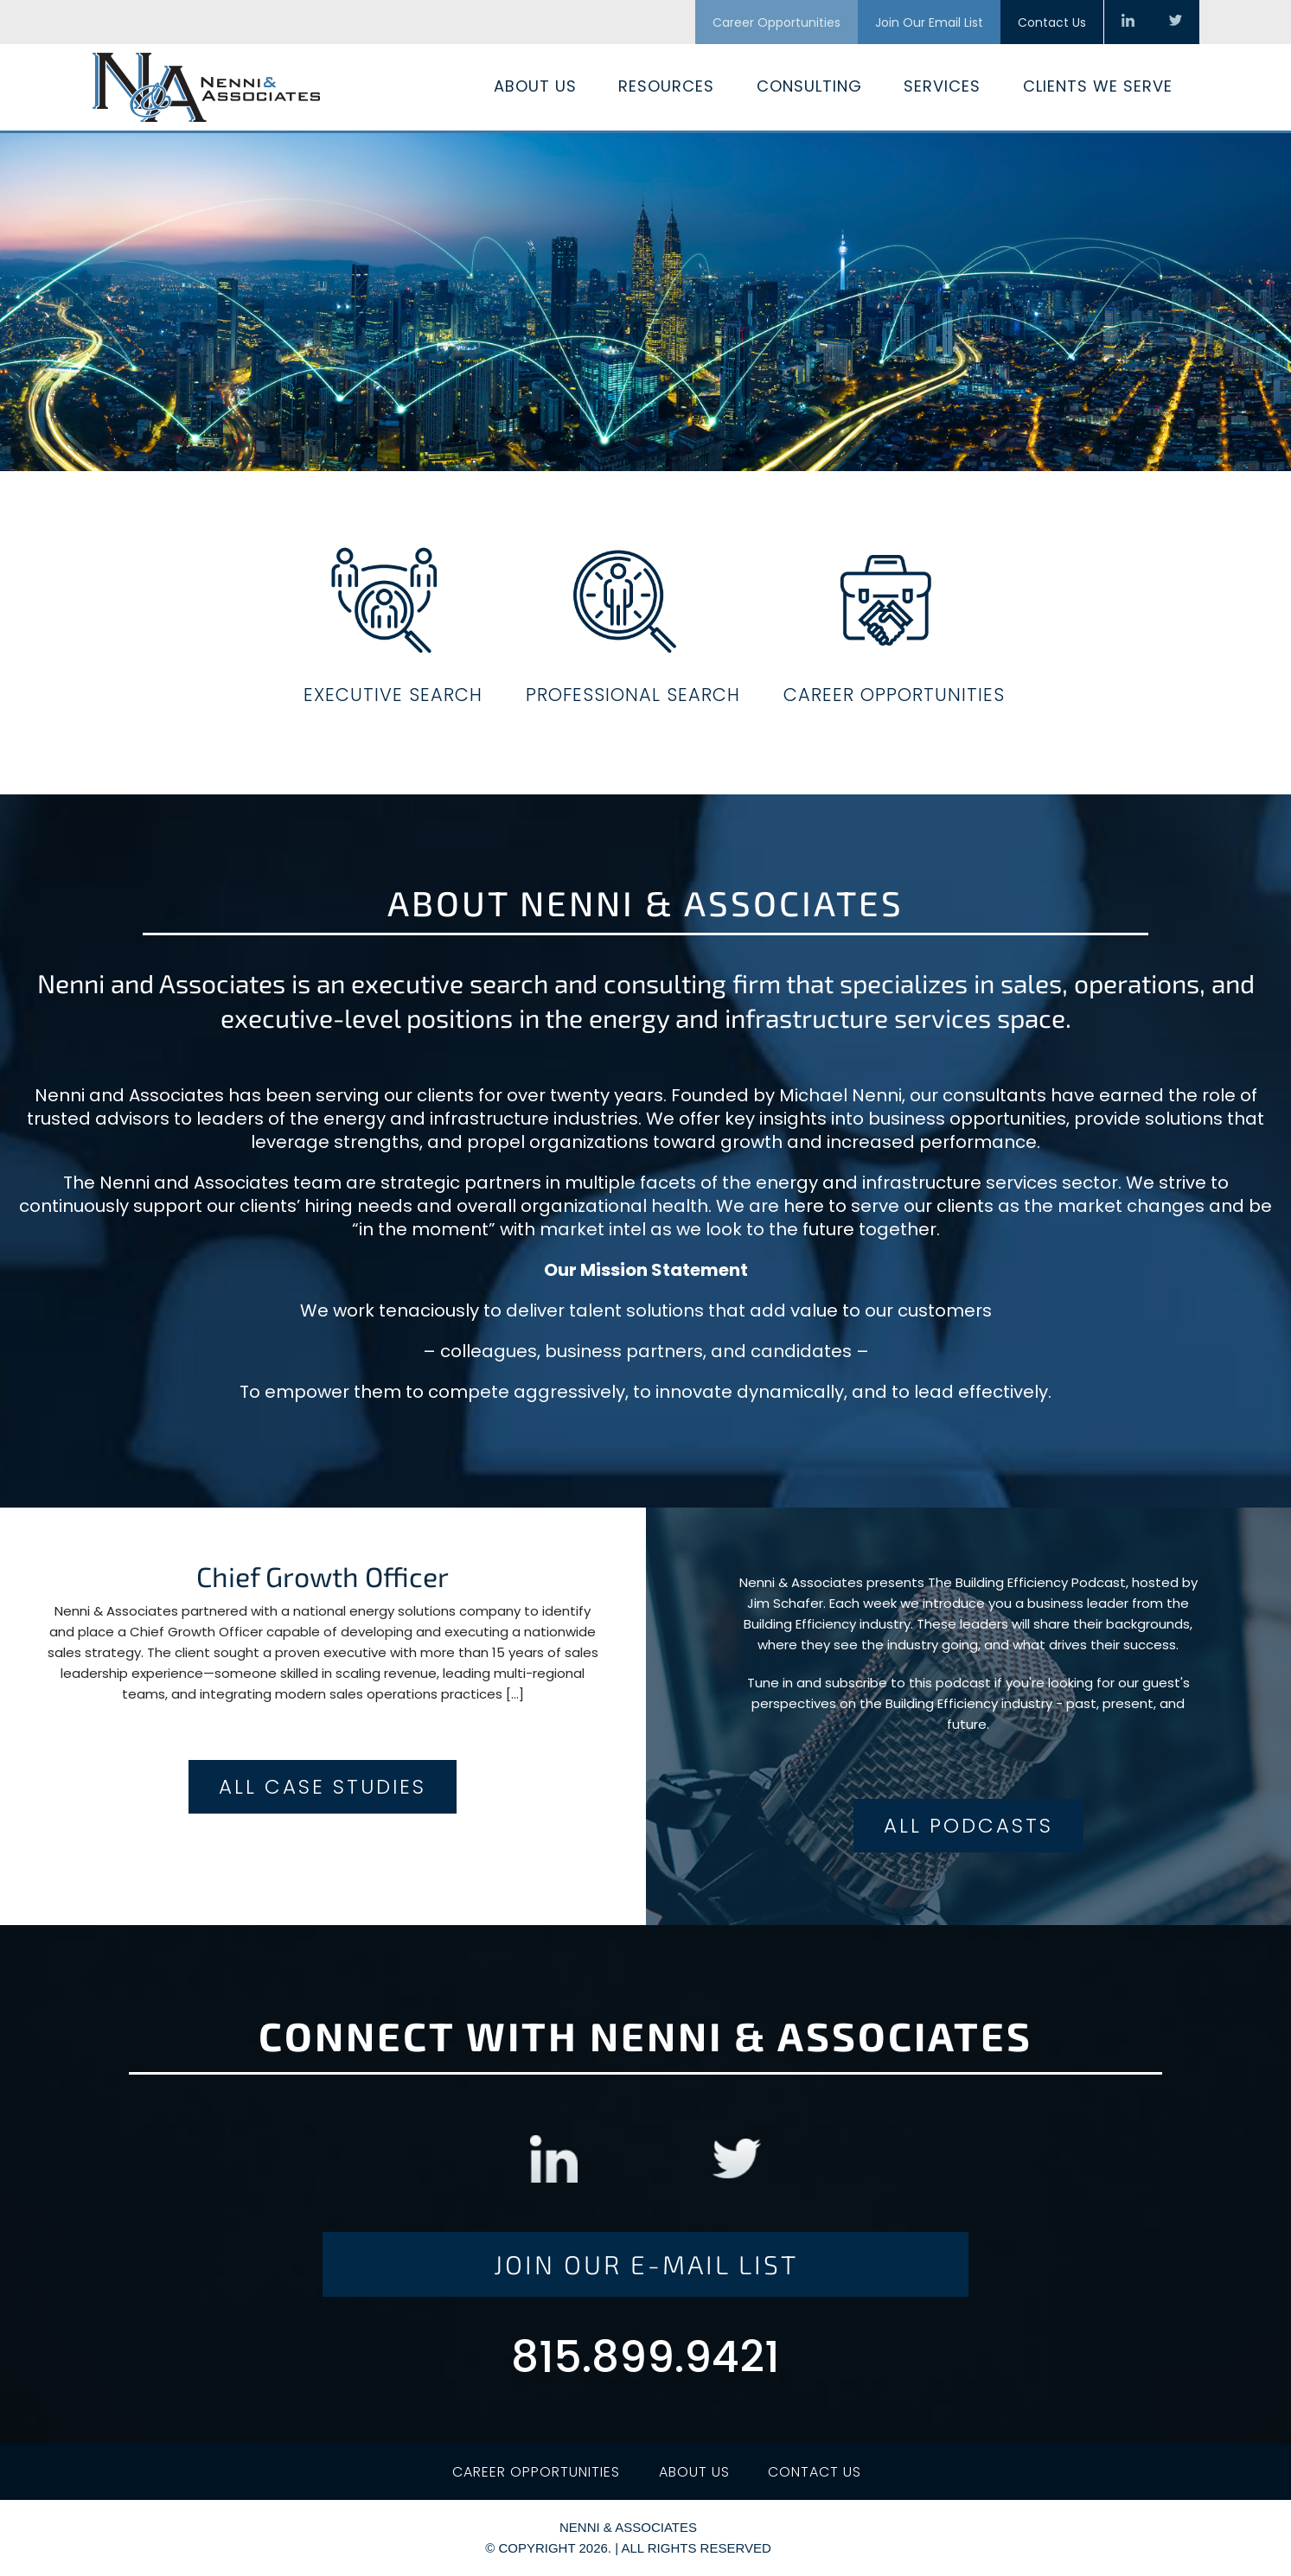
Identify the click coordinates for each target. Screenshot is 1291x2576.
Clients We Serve (1098, 86)
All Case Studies (322, 1787)
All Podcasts (968, 1826)
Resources (666, 86)
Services (942, 86)
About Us (535, 86)
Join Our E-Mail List (646, 2264)
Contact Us (1052, 22)
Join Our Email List (929, 22)
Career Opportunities (776, 22)
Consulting (809, 86)
